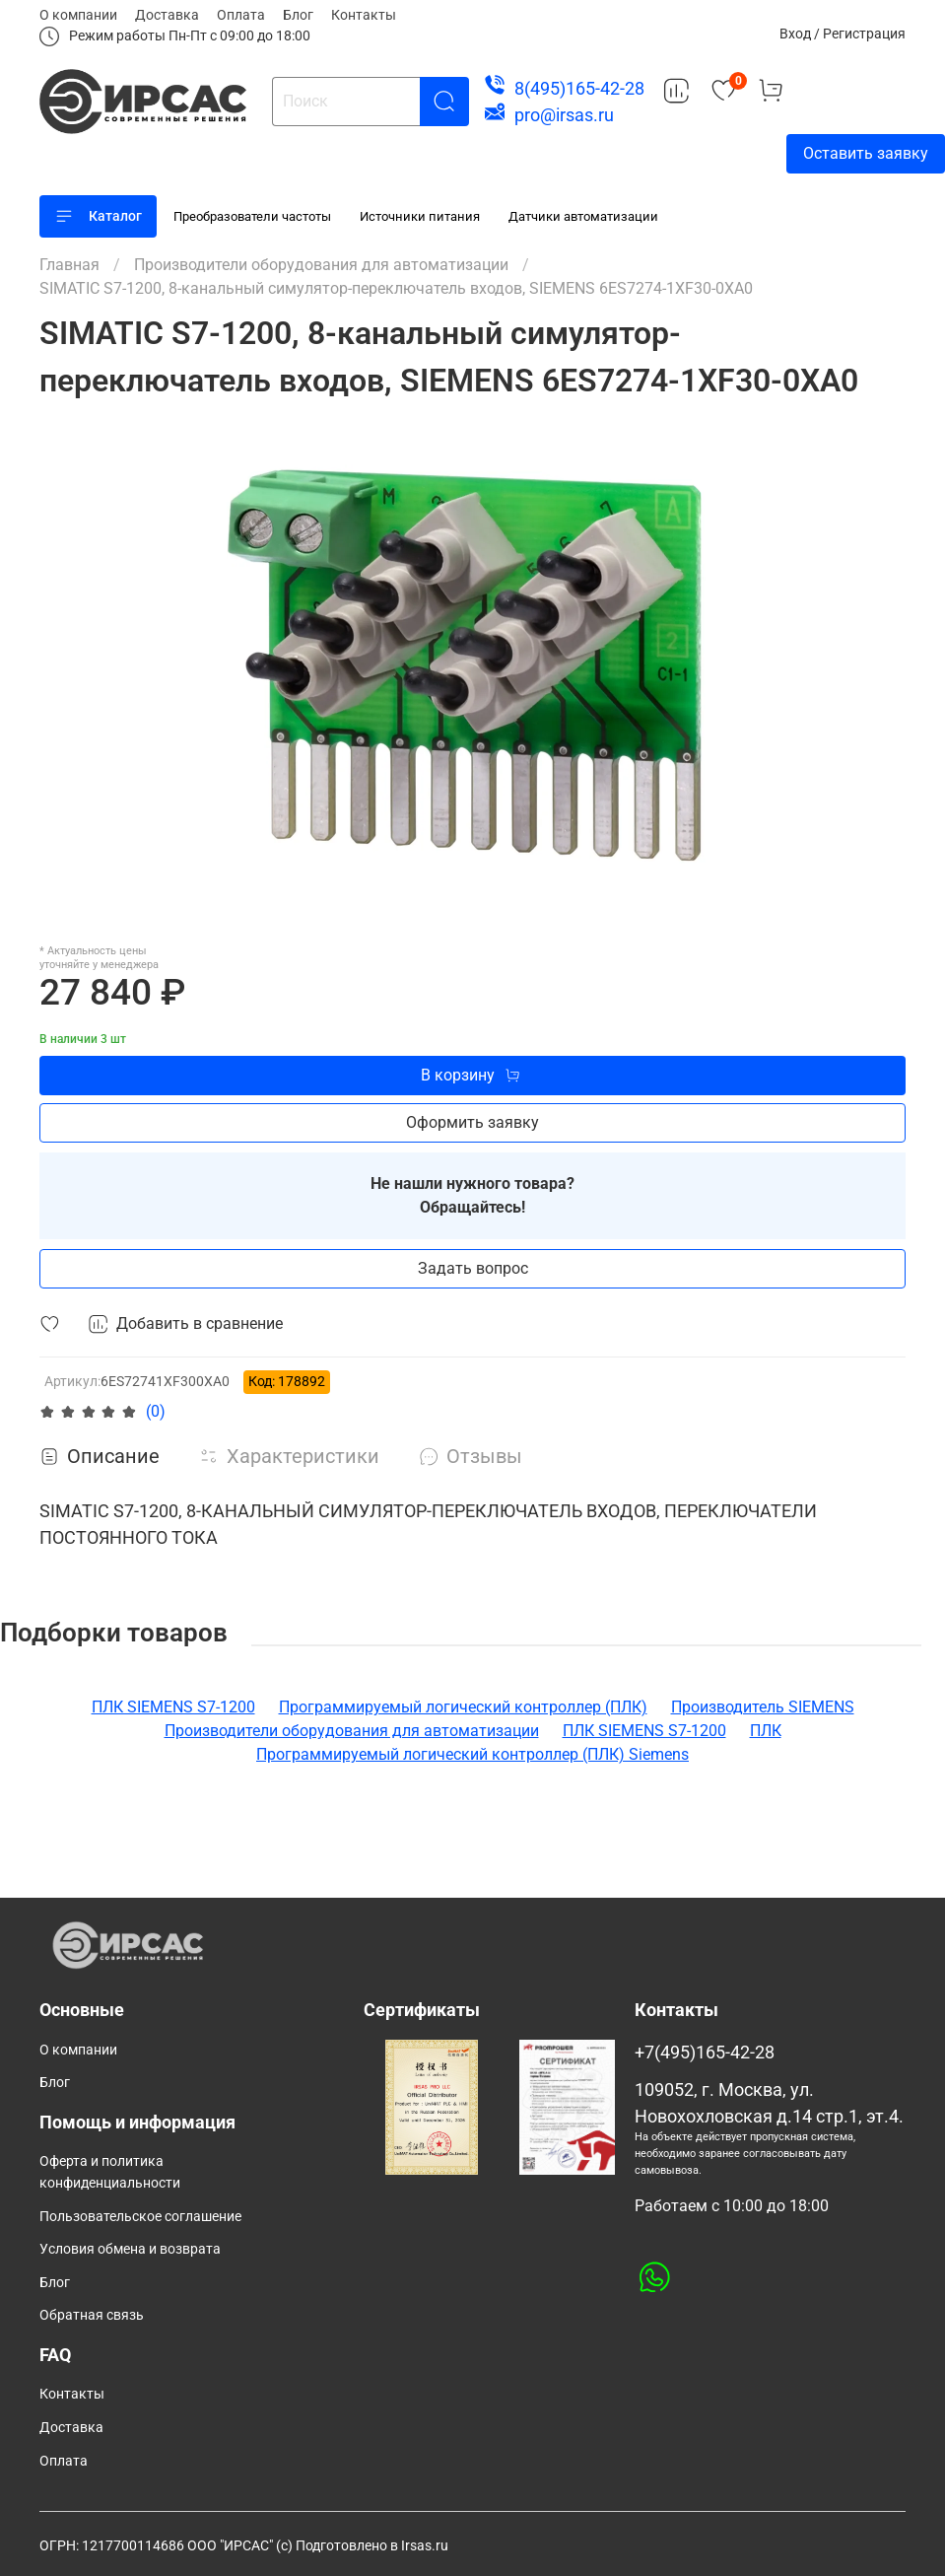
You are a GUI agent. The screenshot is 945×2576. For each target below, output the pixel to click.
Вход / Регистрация (842, 33)
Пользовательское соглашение (140, 2216)
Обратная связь (91, 2315)
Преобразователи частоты (252, 216)
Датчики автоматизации (583, 216)
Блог (298, 15)
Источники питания (420, 216)
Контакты (363, 15)
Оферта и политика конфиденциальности (109, 2172)
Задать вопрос (473, 1268)
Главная (69, 264)
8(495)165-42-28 (579, 88)
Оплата (241, 15)
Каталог (98, 216)
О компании (78, 15)
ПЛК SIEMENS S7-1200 (173, 1707)
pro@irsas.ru (564, 114)
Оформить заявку (472, 1122)
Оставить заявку (865, 153)
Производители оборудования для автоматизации (321, 264)
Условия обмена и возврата (130, 2249)
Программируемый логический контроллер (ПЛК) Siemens (472, 1754)
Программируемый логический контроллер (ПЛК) (463, 1707)
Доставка (167, 15)
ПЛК (765, 1730)
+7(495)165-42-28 (705, 2052)
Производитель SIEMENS (762, 1707)
